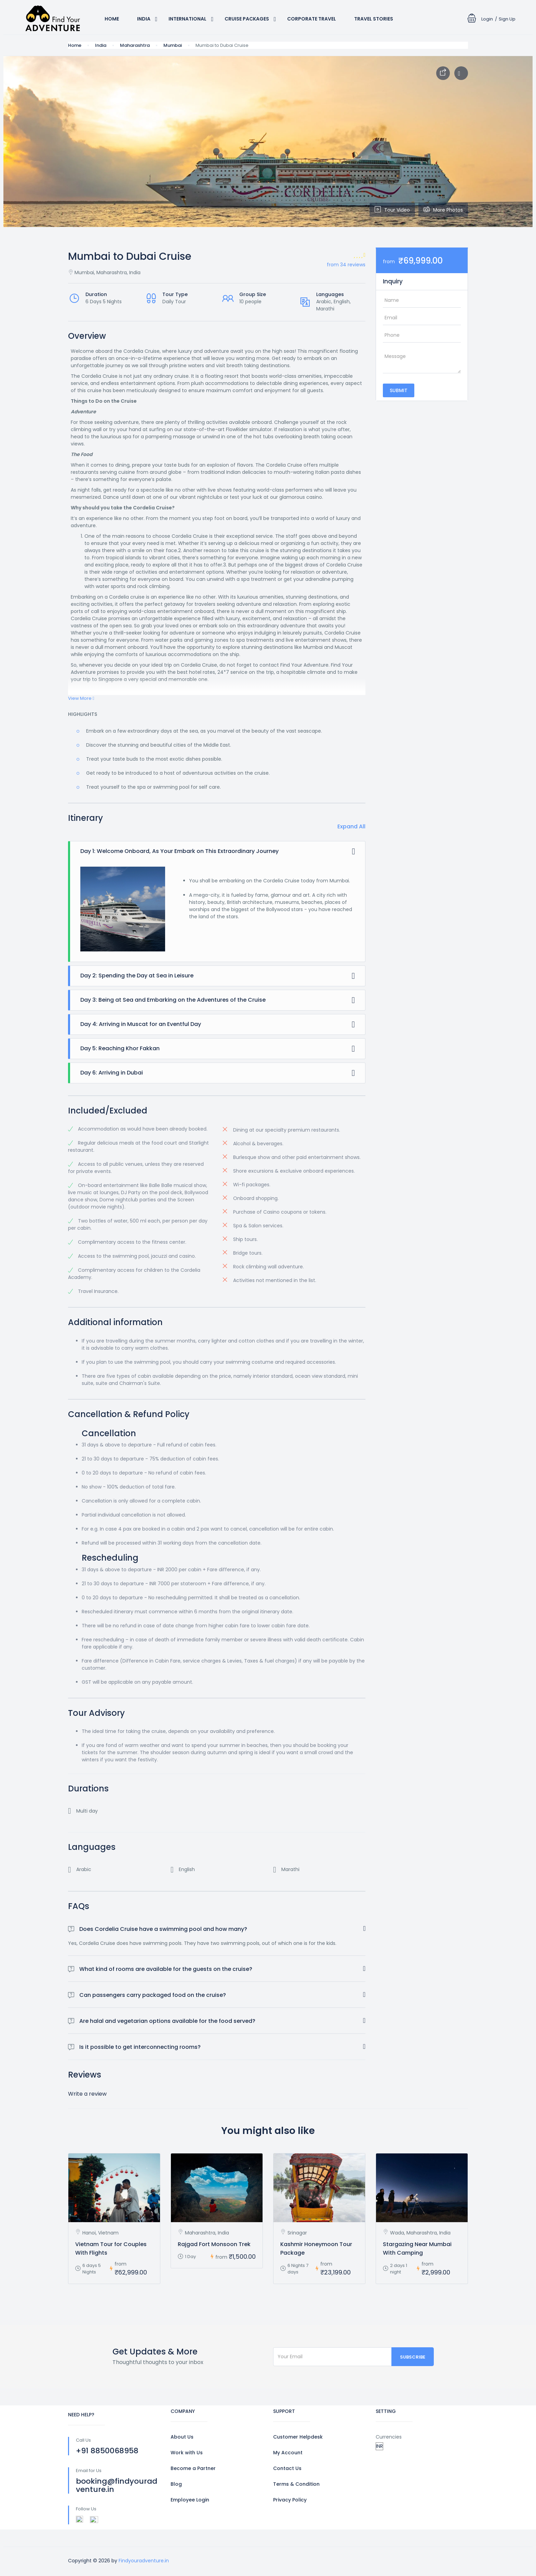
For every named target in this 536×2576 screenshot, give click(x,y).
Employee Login (190, 2499)
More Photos (443, 209)
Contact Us (287, 2468)
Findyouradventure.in (144, 2560)
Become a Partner (193, 2468)
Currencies (389, 2436)
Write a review (87, 2094)
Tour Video (392, 209)
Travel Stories (373, 18)
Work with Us (187, 2452)
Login (487, 19)
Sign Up (507, 19)
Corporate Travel (311, 18)
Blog (176, 2484)
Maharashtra (135, 45)
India (143, 18)
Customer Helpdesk (298, 2436)
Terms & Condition (296, 2484)
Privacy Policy (290, 2499)
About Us (182, 2436)
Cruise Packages (247, 18)
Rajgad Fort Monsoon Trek (214, 2244)
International (187, 18)
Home (112, 18)
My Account (288, 2452)
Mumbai (172, 45)
